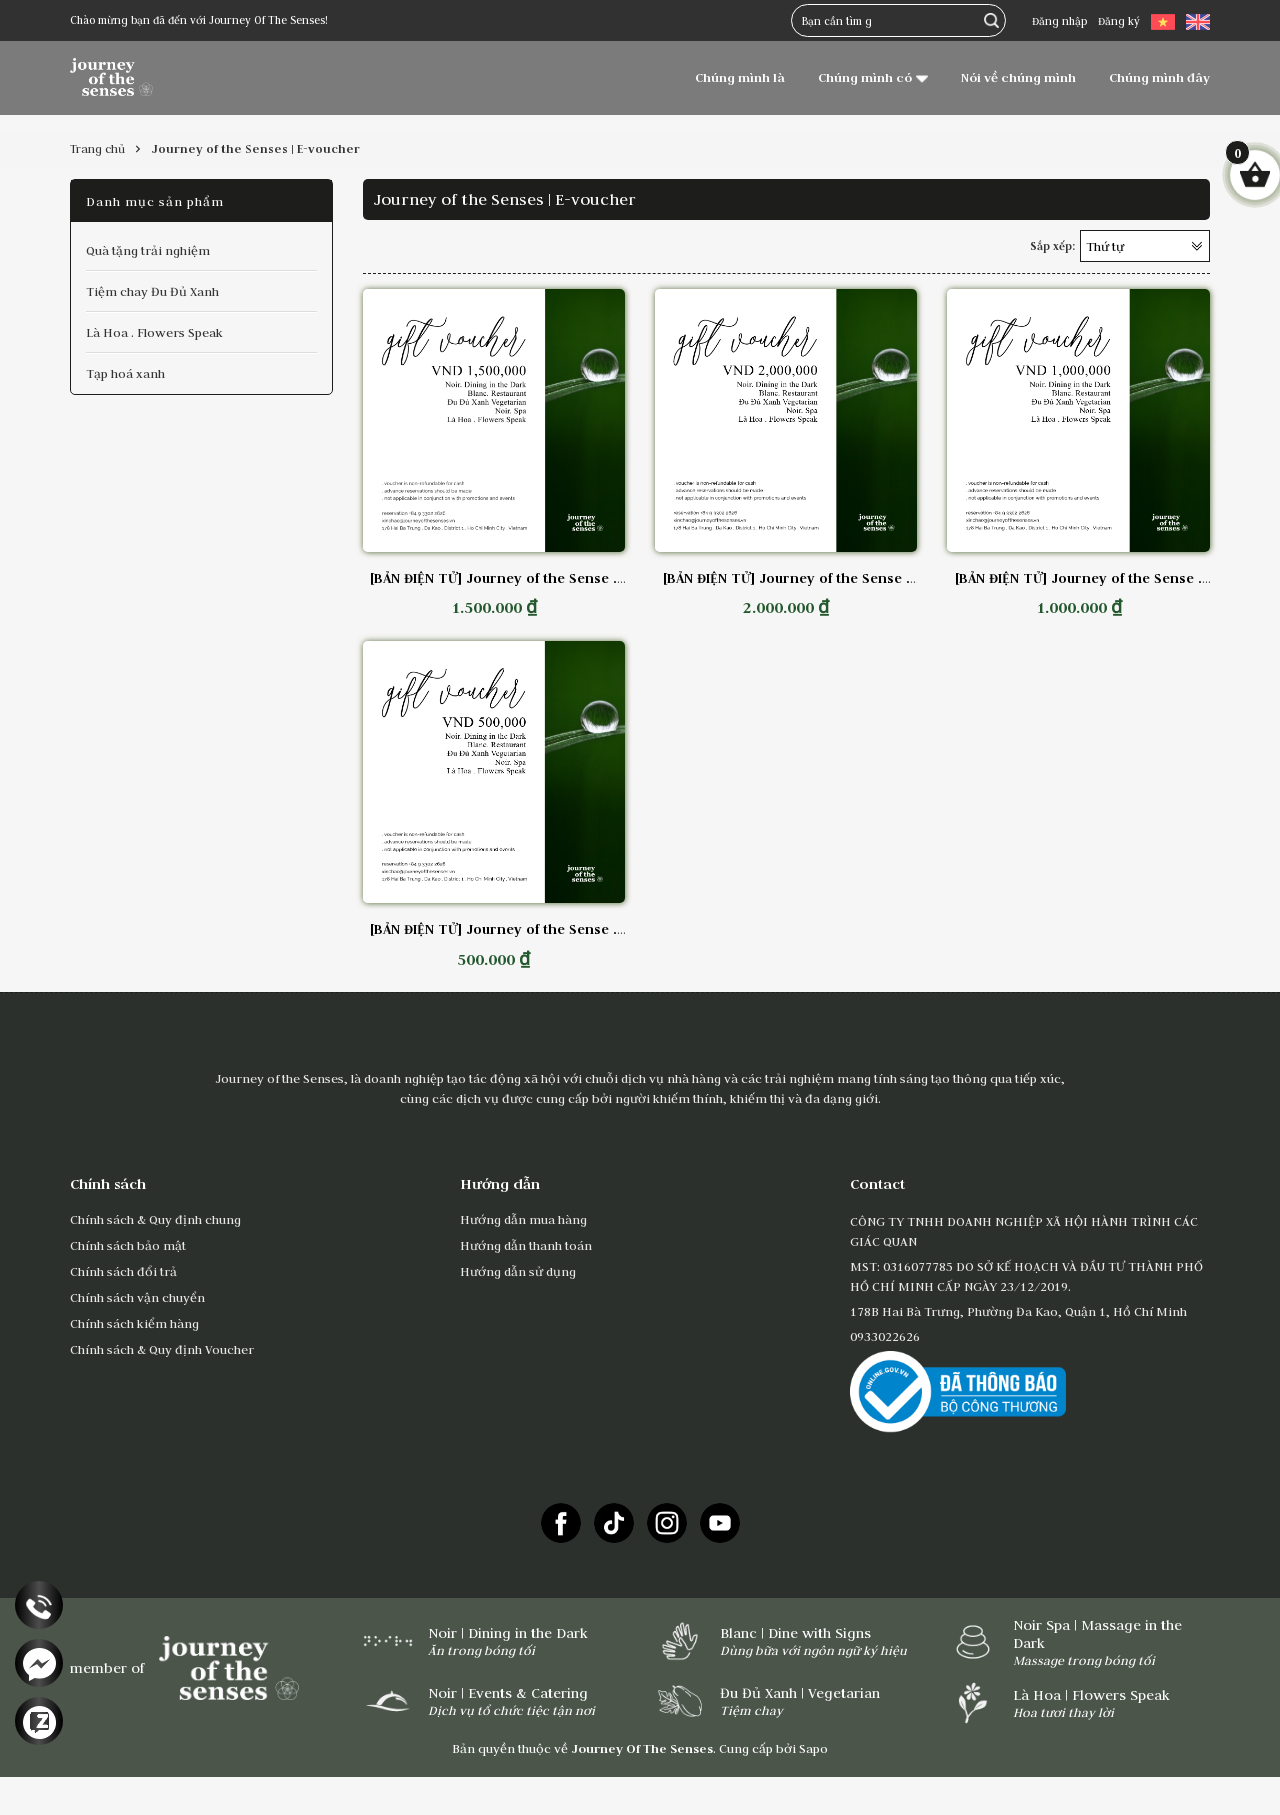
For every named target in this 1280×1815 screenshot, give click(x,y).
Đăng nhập (1059, 21)
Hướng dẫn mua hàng (523, 1219)
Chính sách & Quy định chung (155, 1219)
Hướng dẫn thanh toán (526, 1245)
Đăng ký (1119, 21)
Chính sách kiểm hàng (134, 1323)
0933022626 (885, 1336)
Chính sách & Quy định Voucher (162, 1349)
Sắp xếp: (1052, 246)
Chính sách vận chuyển (137, 1297)
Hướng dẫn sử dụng (518, 1271)
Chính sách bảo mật (128, 1245)
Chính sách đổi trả (123, 1271)
